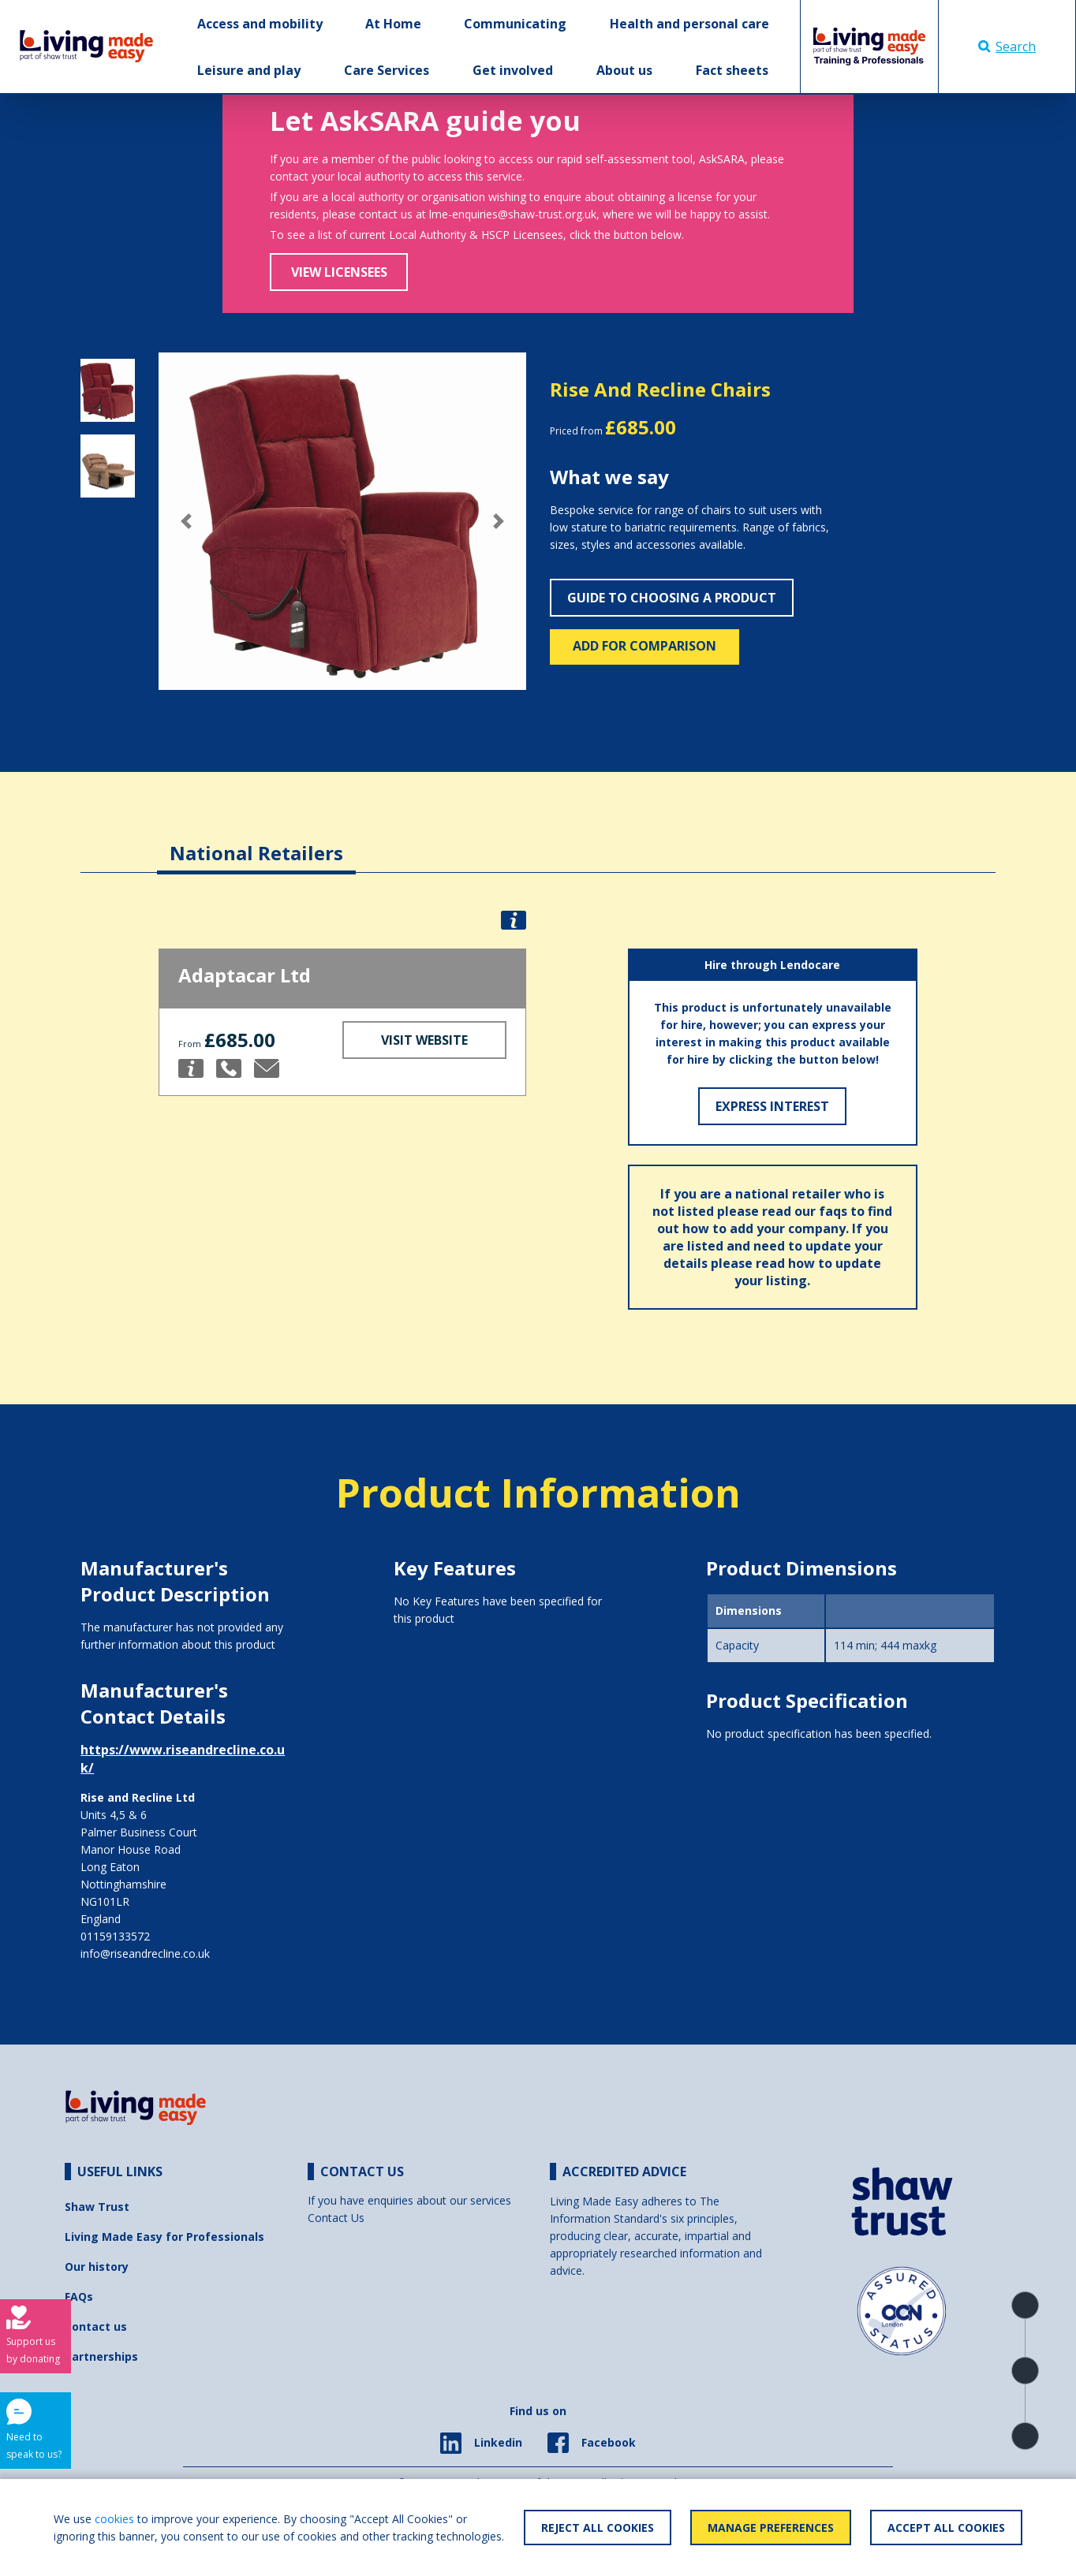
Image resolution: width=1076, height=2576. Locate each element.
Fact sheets (732, 70)
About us (624, 70)
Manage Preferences (771, 2527)
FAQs (79, 2296)
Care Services (386, 70)
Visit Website (424, 1040)
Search (1007, 46)
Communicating (515, 23)
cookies (114, 2518)
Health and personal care (689, 23)
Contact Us (336, 2217)
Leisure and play (249, 70)
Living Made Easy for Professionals (164, 2236)
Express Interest (772, 1106)
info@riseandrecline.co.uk (145, 1953)
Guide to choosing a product (671, 597)
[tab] (256, 841)
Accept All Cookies (946, 2527)
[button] (186, 521)
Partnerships (101, 2356)
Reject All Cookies (597, 2527)
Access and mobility (260, 23)
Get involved (513, 70)
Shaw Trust (97, 2206)
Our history (97, 2266)
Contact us (96, 2326)
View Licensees (339, 272)
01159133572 (115, 1936)
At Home (393, 23)
